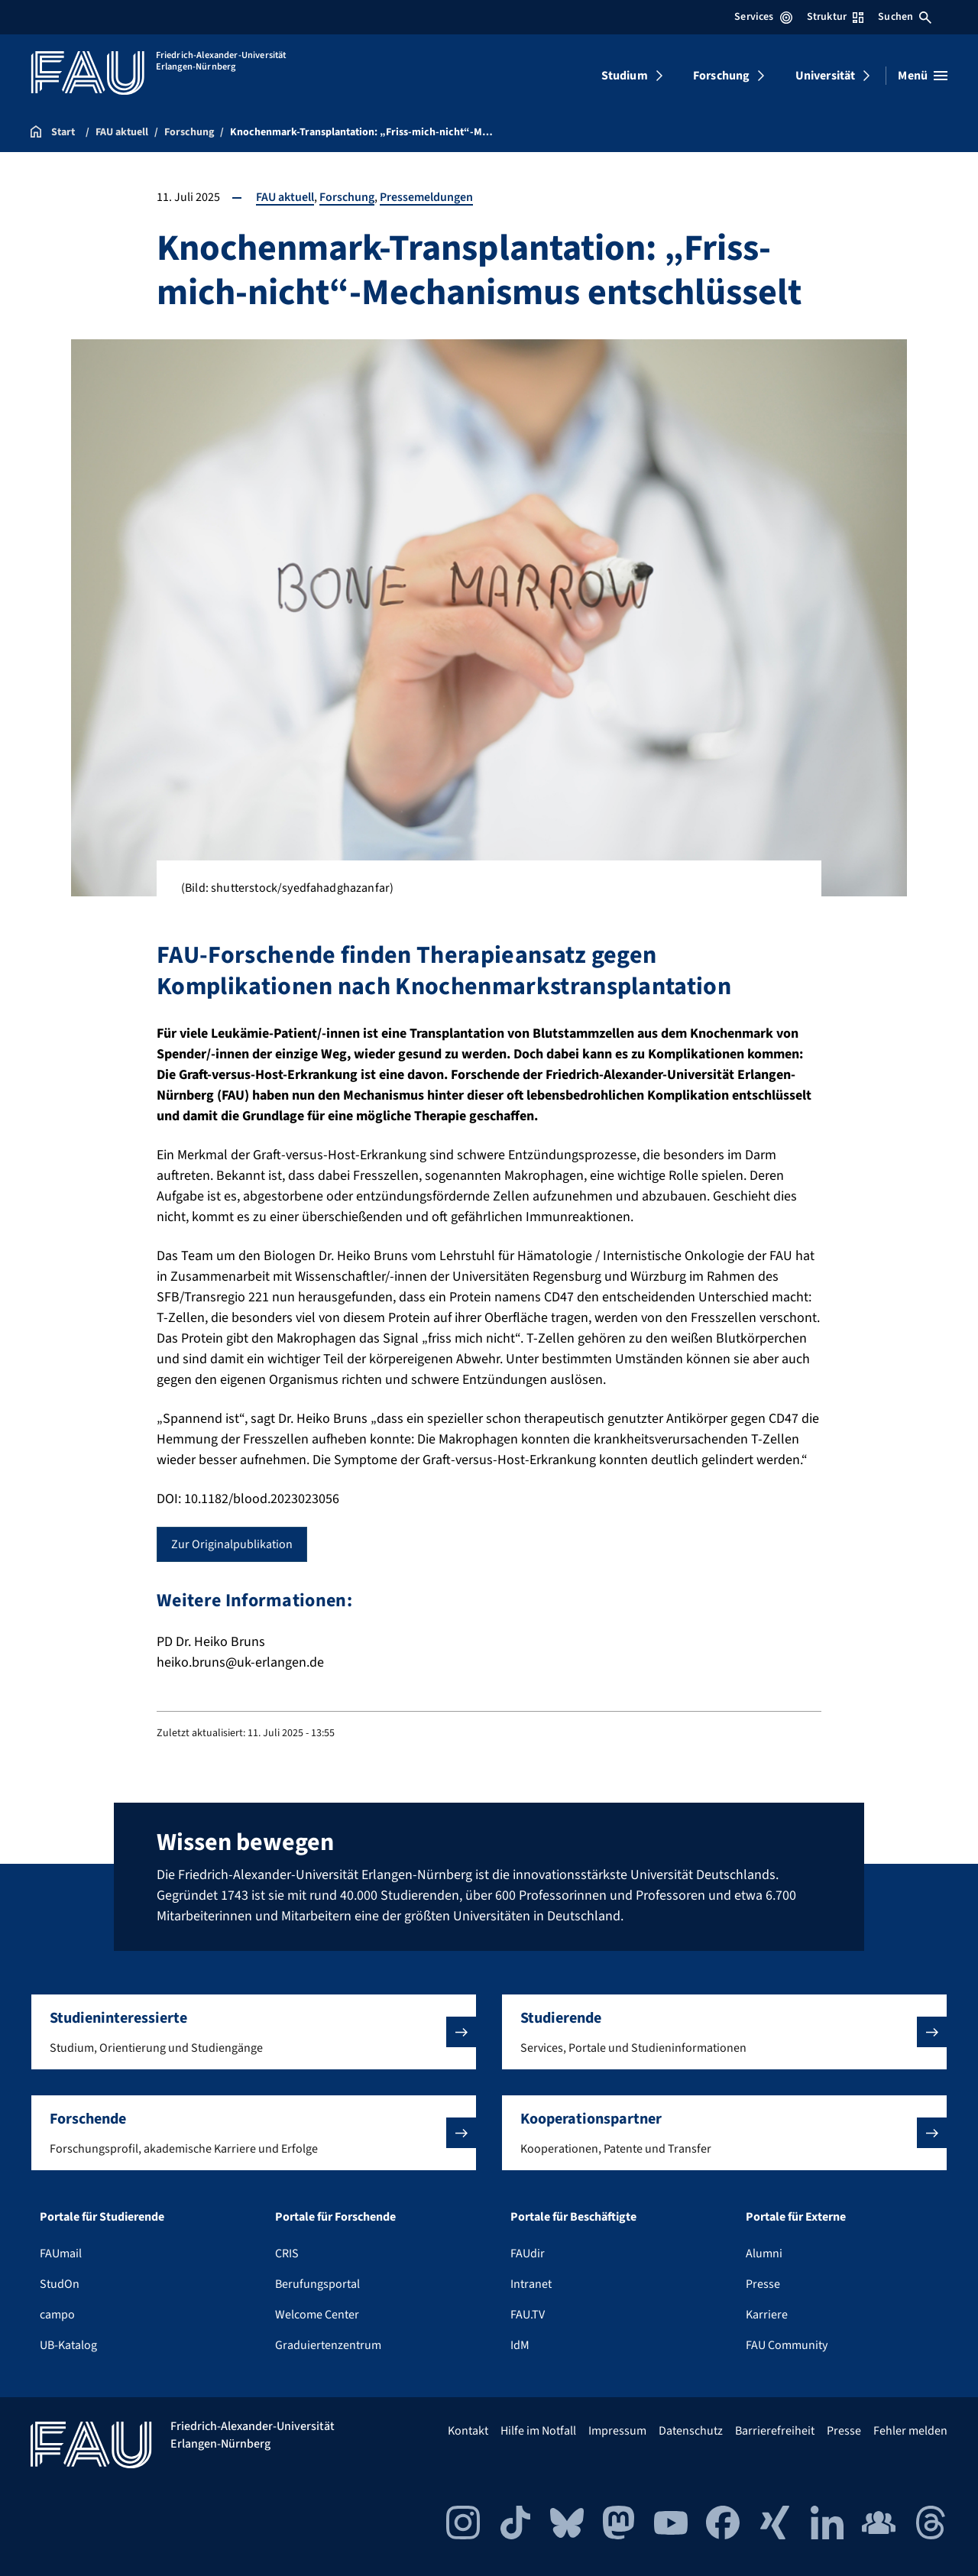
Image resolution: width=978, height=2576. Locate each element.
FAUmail (61, 2253)
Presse (763, 2284)
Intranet (531, 2284)
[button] (254, 2032)
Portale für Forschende (335, 2216)
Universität (825, 75)
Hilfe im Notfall (538, 2430)
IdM (519, 2345)
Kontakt (468, 2430)
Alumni (764, 2253)
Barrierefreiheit (774, 2430)
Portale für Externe (796, 2216)
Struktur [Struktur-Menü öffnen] (835, 16)
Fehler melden (910, 2430)
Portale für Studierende (102, 2216)
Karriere (767, 2314)
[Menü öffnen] (922, 75)
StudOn (59, 2284)
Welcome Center (317, 2314)
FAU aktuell (285, 197)
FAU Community (786, 2345)
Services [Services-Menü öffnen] (763, 16)
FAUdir (527, 2253)
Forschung (721, 75)
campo (57, 2314)
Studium (624, 75)
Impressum (617, 2430)
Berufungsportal (317, 2284)
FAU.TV (527, 2314)
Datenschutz (691, 2430)
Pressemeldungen (426, 197)
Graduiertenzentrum (328, 2345)
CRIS (287, 2253)
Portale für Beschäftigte (573, 2216)
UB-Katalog (68, 2345)
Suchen (904, 16)
